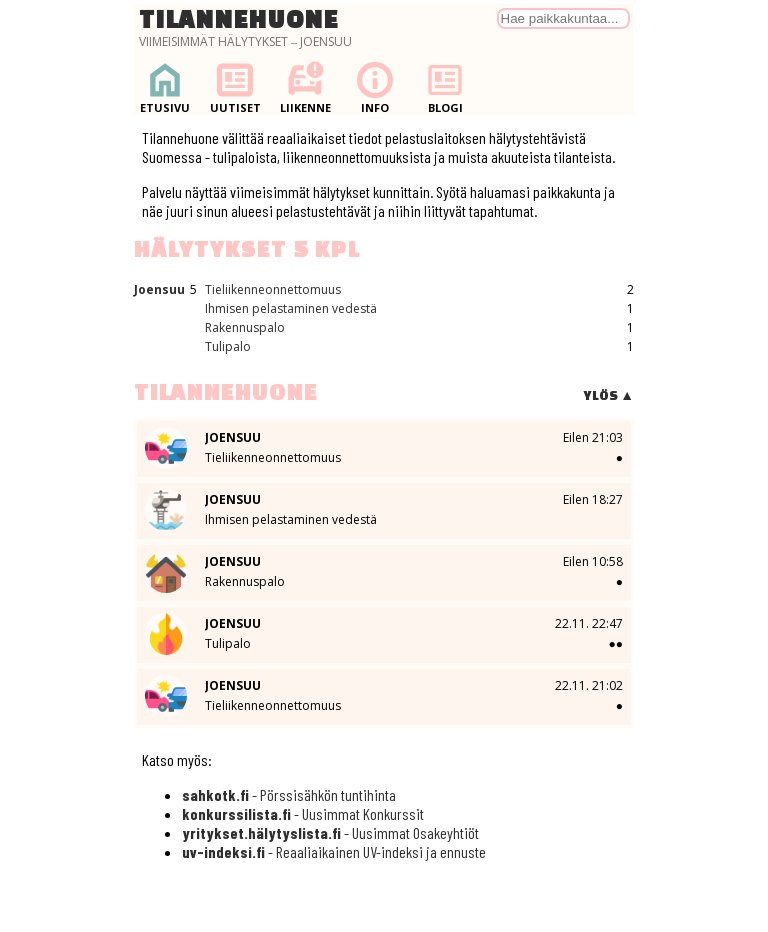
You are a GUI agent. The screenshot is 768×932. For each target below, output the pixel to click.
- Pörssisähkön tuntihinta (289, 794)
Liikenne (305, 87)
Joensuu (159, 289)
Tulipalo (228, 346)
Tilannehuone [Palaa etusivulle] (239, 19)
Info (375, 87)
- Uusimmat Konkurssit (303, 813)
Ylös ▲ (608, 395)
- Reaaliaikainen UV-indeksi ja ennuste (334, 851)
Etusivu (165, 87)
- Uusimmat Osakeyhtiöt (330, 832)
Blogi (445, 87)
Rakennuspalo (245, 327)
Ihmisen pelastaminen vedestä (291, 308)
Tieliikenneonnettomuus (273, 289)
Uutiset (235, 87)
